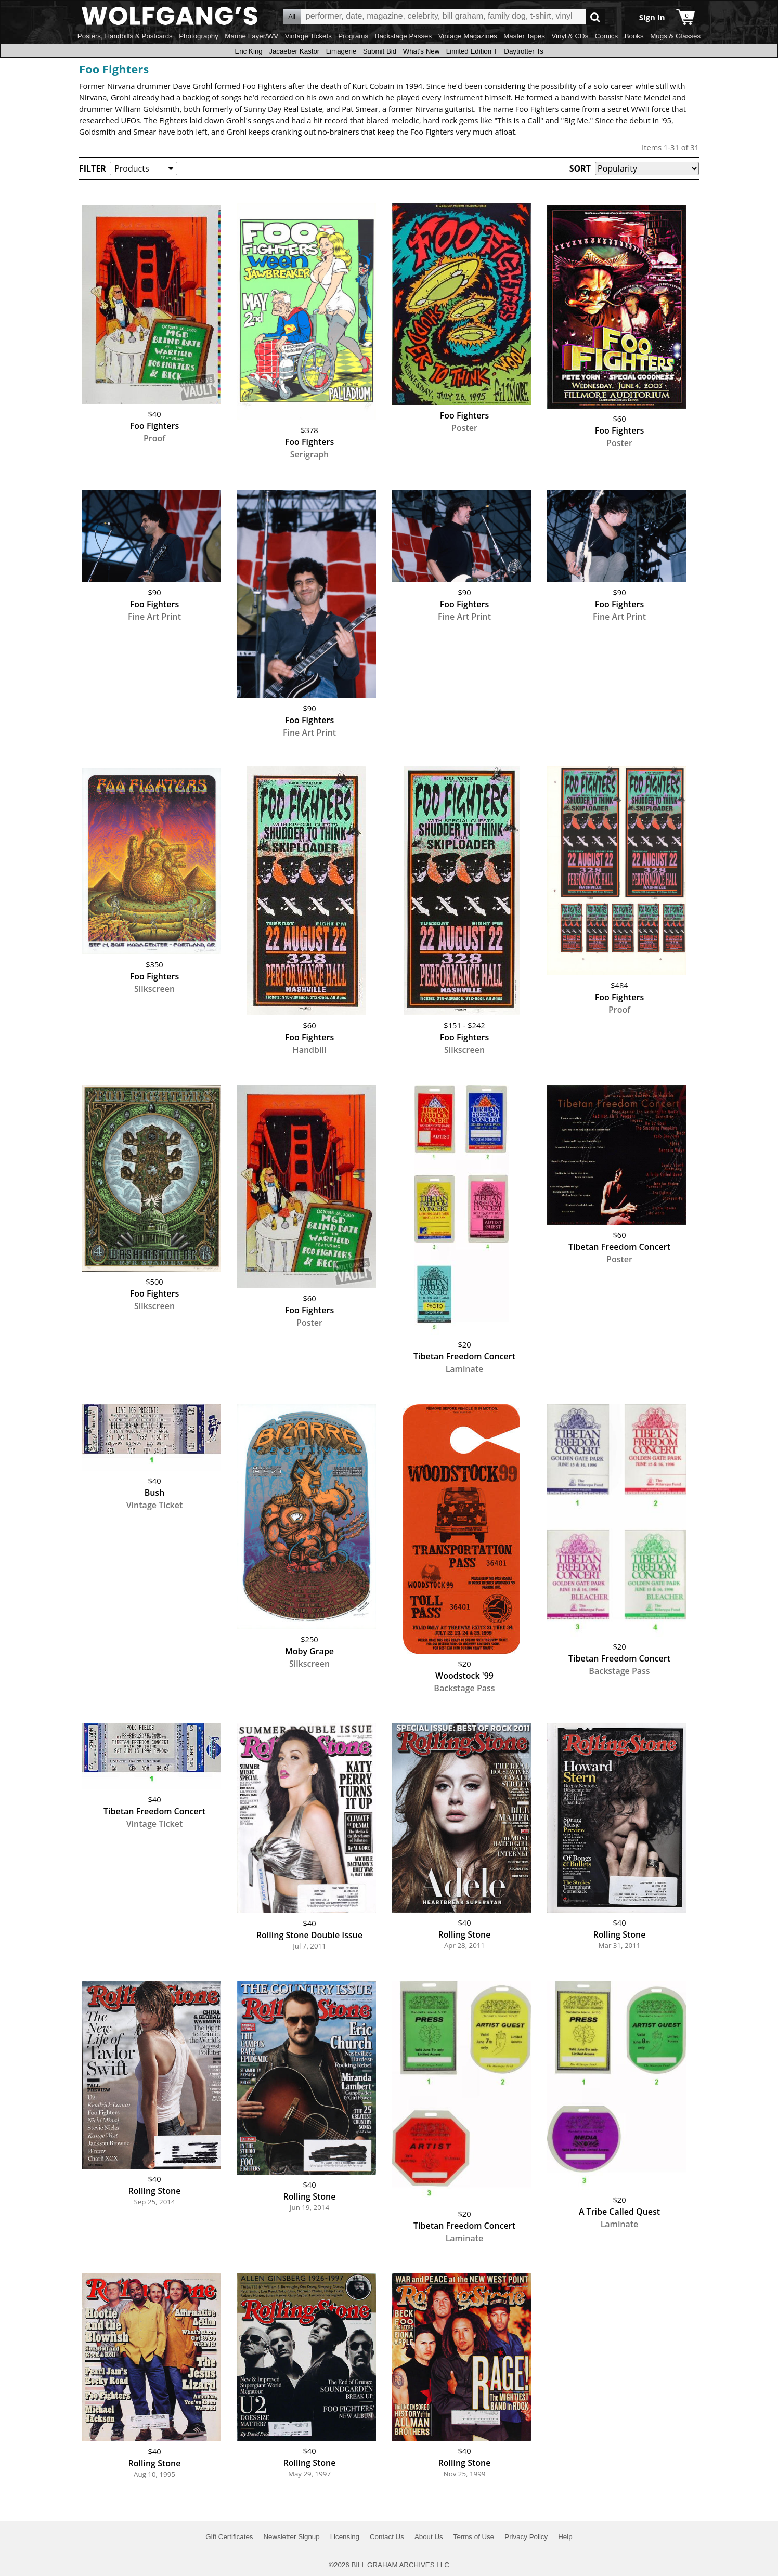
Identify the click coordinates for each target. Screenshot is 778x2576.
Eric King (248, 51)
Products (131, 168)
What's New (421, 51)
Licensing (344, 2537)
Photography (198, 36)
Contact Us (387, 2537)
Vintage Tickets (308, 36)
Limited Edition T (472, 51)
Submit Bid (379, 51)
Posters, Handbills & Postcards (125, 36)
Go (595, 17)
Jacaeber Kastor (294, 51)
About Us (428, 2537)
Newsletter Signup (291, 2537)
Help (565, 2537)
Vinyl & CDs (569, 36)
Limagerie (341, 51)
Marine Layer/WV (251, 36)
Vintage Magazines (467, 36)
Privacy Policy (526, 2537)
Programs (353, 36)
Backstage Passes (403, 36)
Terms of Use (474, 2537)
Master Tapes (524, 36)
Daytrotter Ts (523, 51)
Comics (606, 36)
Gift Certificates (229, 2537)
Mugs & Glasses (675, 36)
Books (634, 36)
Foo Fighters (114, 68)
